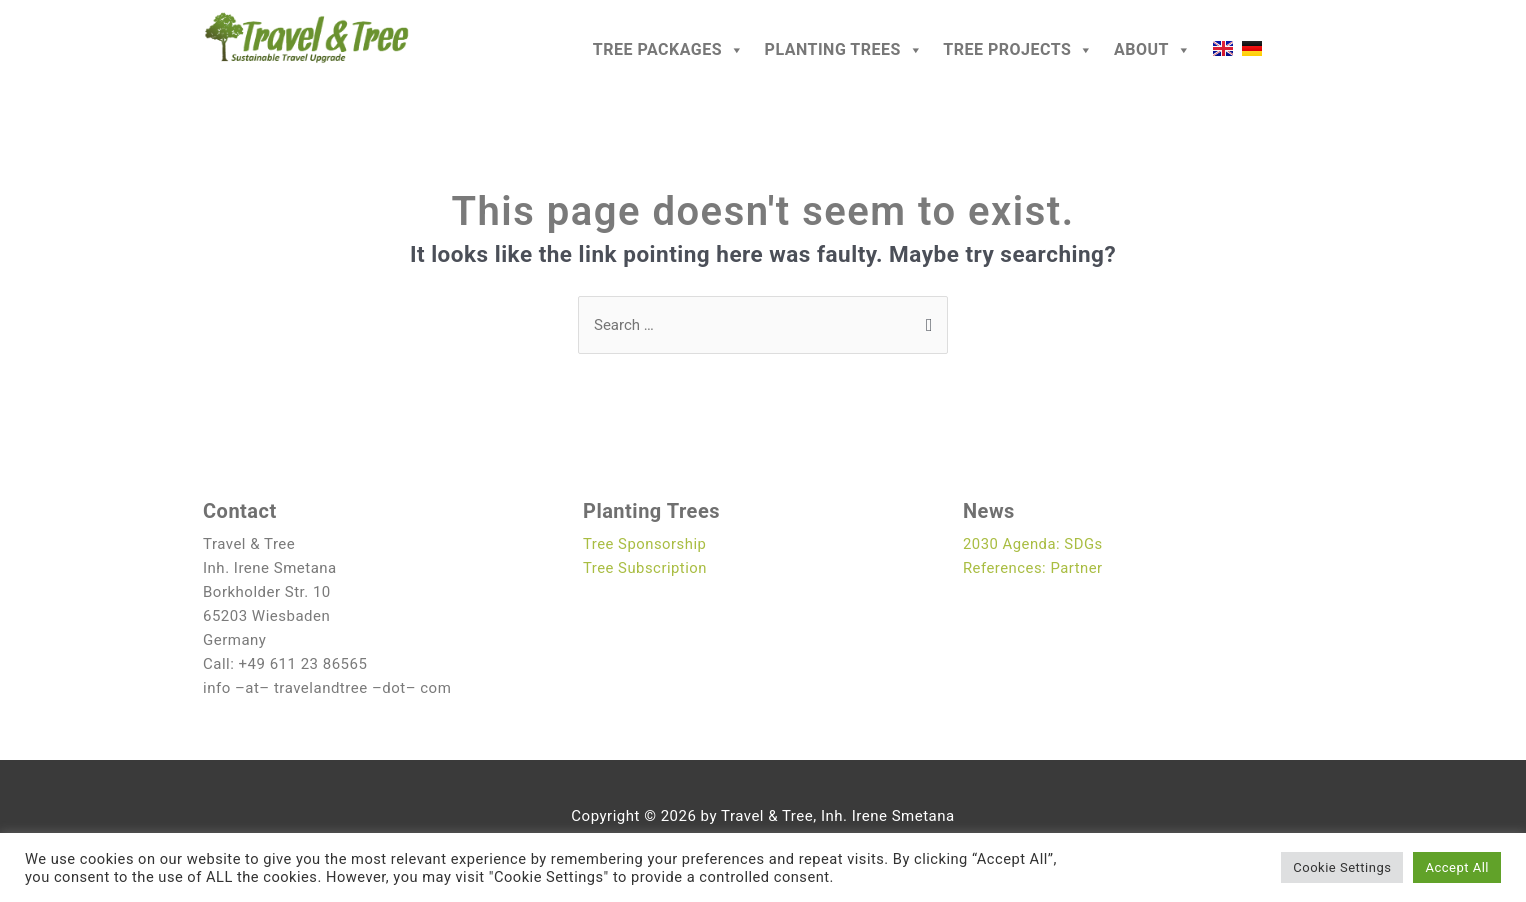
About (1152, 50)
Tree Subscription (645, 568)
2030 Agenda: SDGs (1033, 544)
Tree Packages (669, 50)
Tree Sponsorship (645, 544)
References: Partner (1033, 568)
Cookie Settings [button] (1342, 867)
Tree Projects (1018, 50)
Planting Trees (844, 50)
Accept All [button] (1457, 867)
